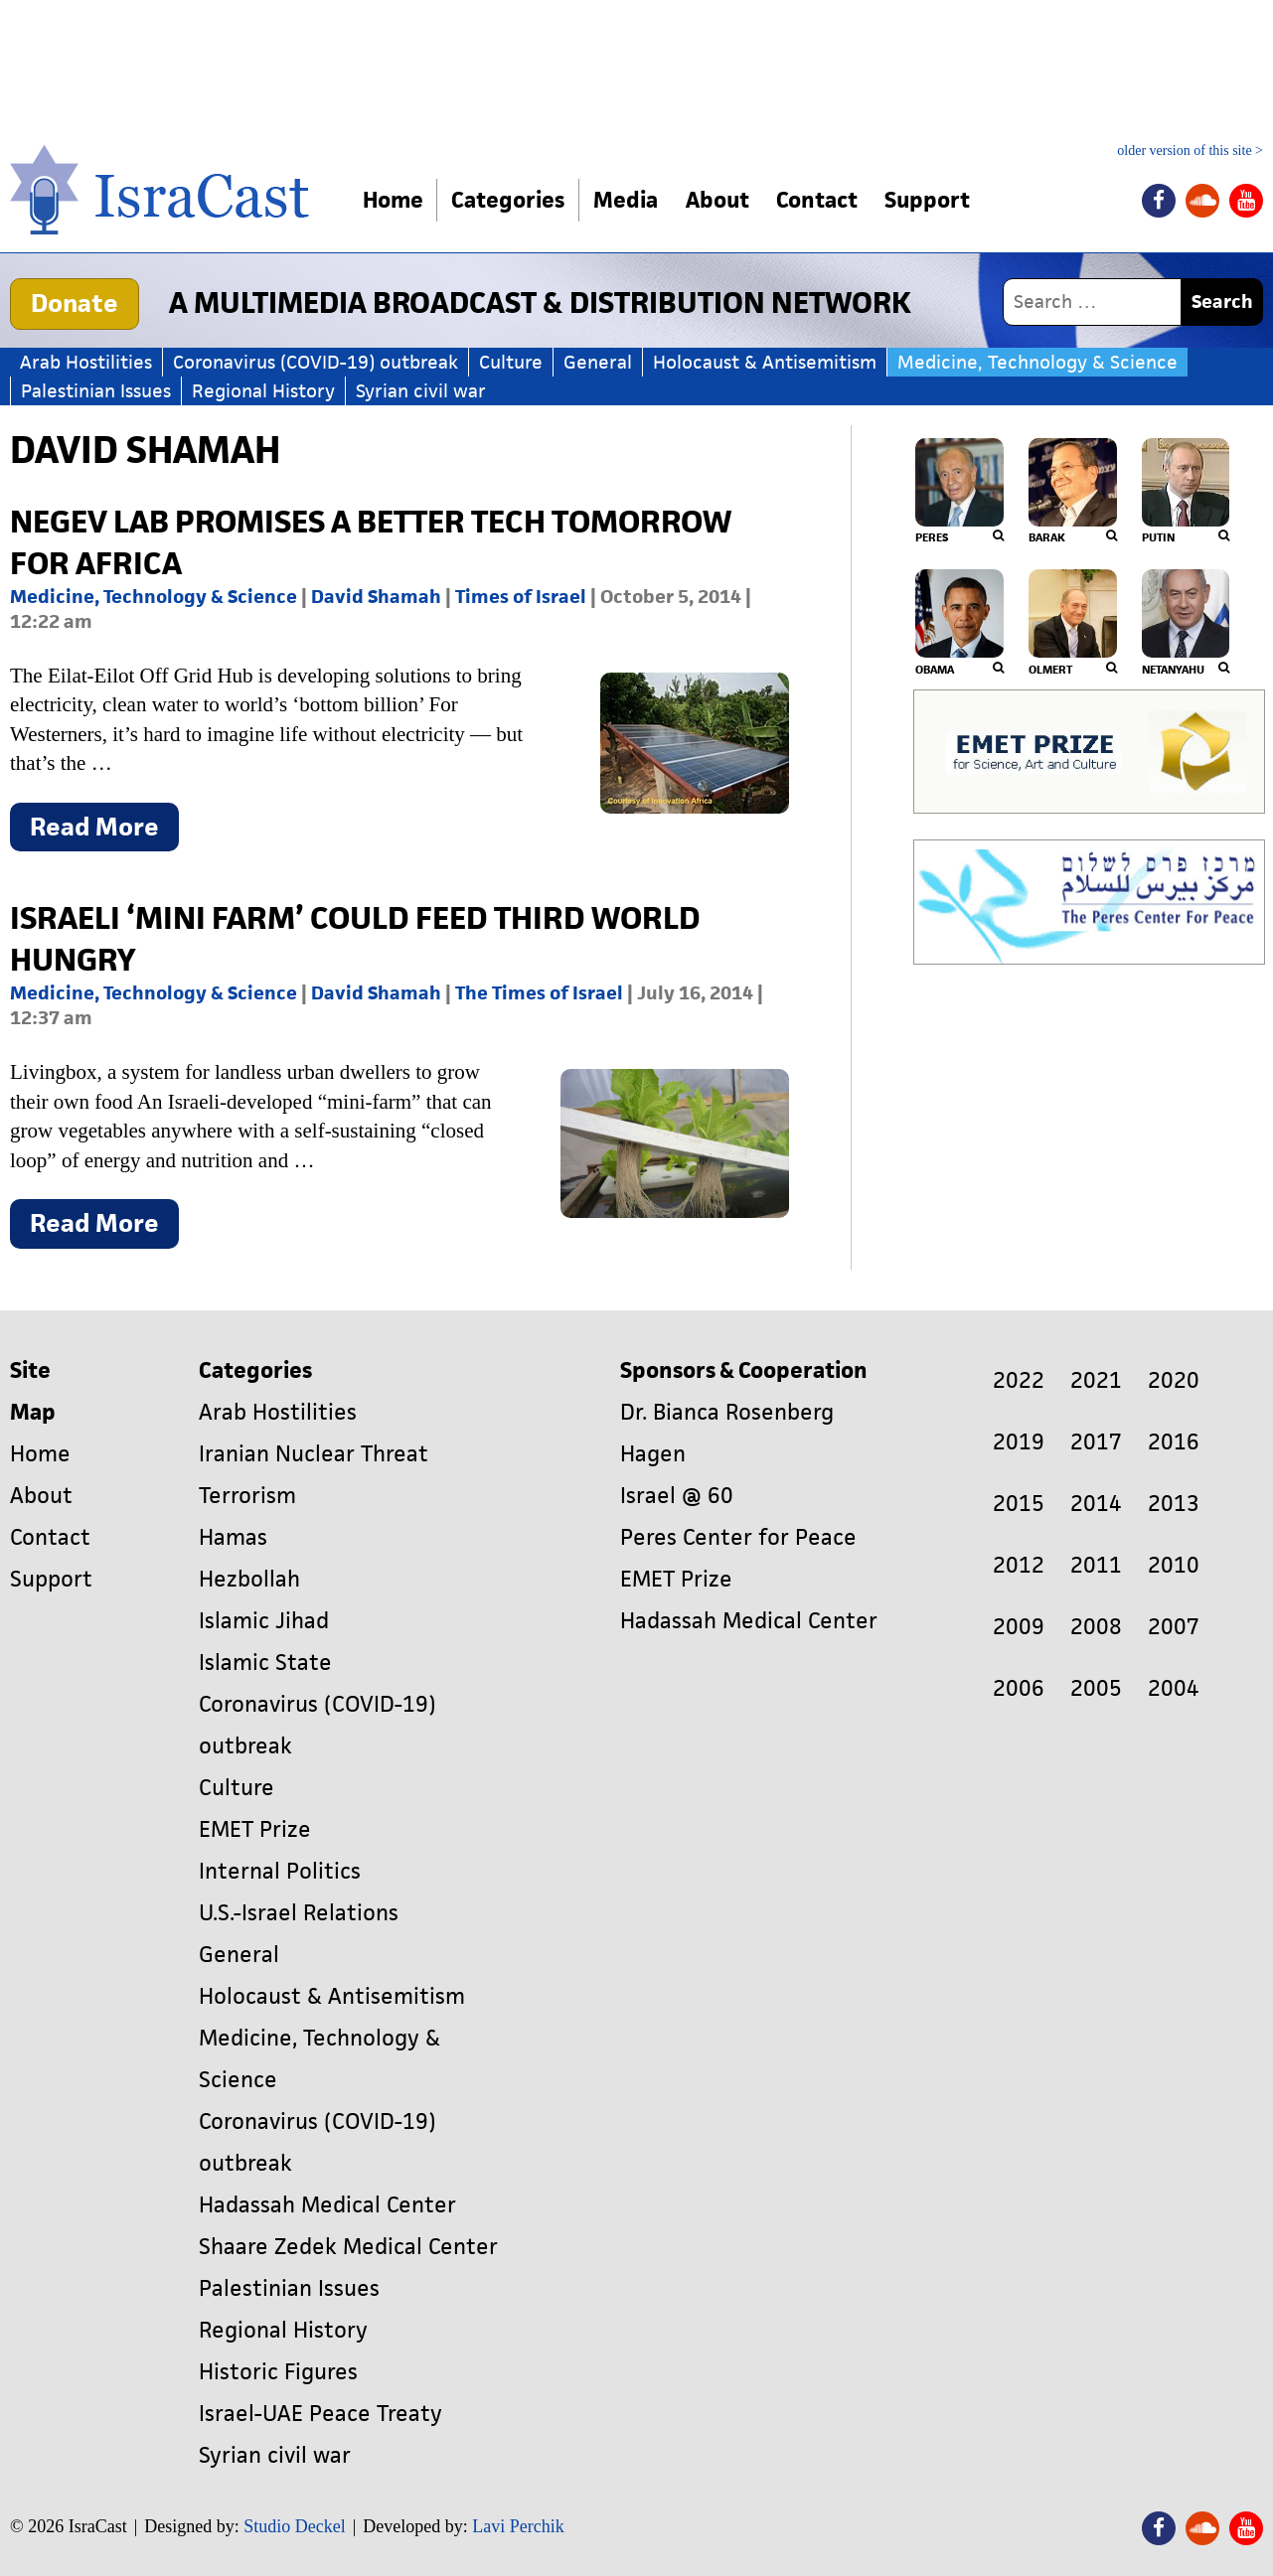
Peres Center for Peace (738, 1537)
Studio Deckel (294, 2526)
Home (393, 200)
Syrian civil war (421, 391)
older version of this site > (1190, 151)
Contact (821, 200)
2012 (1018, 1565)
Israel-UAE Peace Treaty (320, 2413)
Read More (104, 831)
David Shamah (376, 596)
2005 (1096, 1688)
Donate (74, 303)
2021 (1096, 1380)
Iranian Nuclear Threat (313, 1454)
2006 (1018, 1688)
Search (1222, 301)
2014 (1096, 1503)
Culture (511, 362)
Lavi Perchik (517, 2526)
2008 (1096, 1626)
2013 (1173, 1503)
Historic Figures (278, 2371)
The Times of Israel (539, 993)
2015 (1018, 1503)
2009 (1018, 1626)
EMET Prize (255, 1829)
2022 (1018, 1380)
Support (933, 200)
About (719, 200)
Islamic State (265, 1662)
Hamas (233, 1537)
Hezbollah (249, 1579)
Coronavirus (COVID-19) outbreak (315, 362)
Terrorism (247, 1495)
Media (626, 200)
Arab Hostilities (86, 362)
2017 (1096, 1442)
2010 (1173, 1565)
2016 (1173, 1442)
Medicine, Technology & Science (1037, 362)
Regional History (263, 391)
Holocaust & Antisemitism (764, 362)
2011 (1096, 1565)
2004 (1173, 1688)
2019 (1018, 1442)
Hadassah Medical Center (327, 2205)
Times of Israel (520, 596)
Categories (508, 200)
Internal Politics (280, 1871)
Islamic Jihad (264, 1620)
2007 (1173, 1626)
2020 (1173, 1380)
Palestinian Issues (96, 391)
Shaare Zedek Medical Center (348, 2246)
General (597, 362)
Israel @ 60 (676, 1495)
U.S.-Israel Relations (298, 1912)
